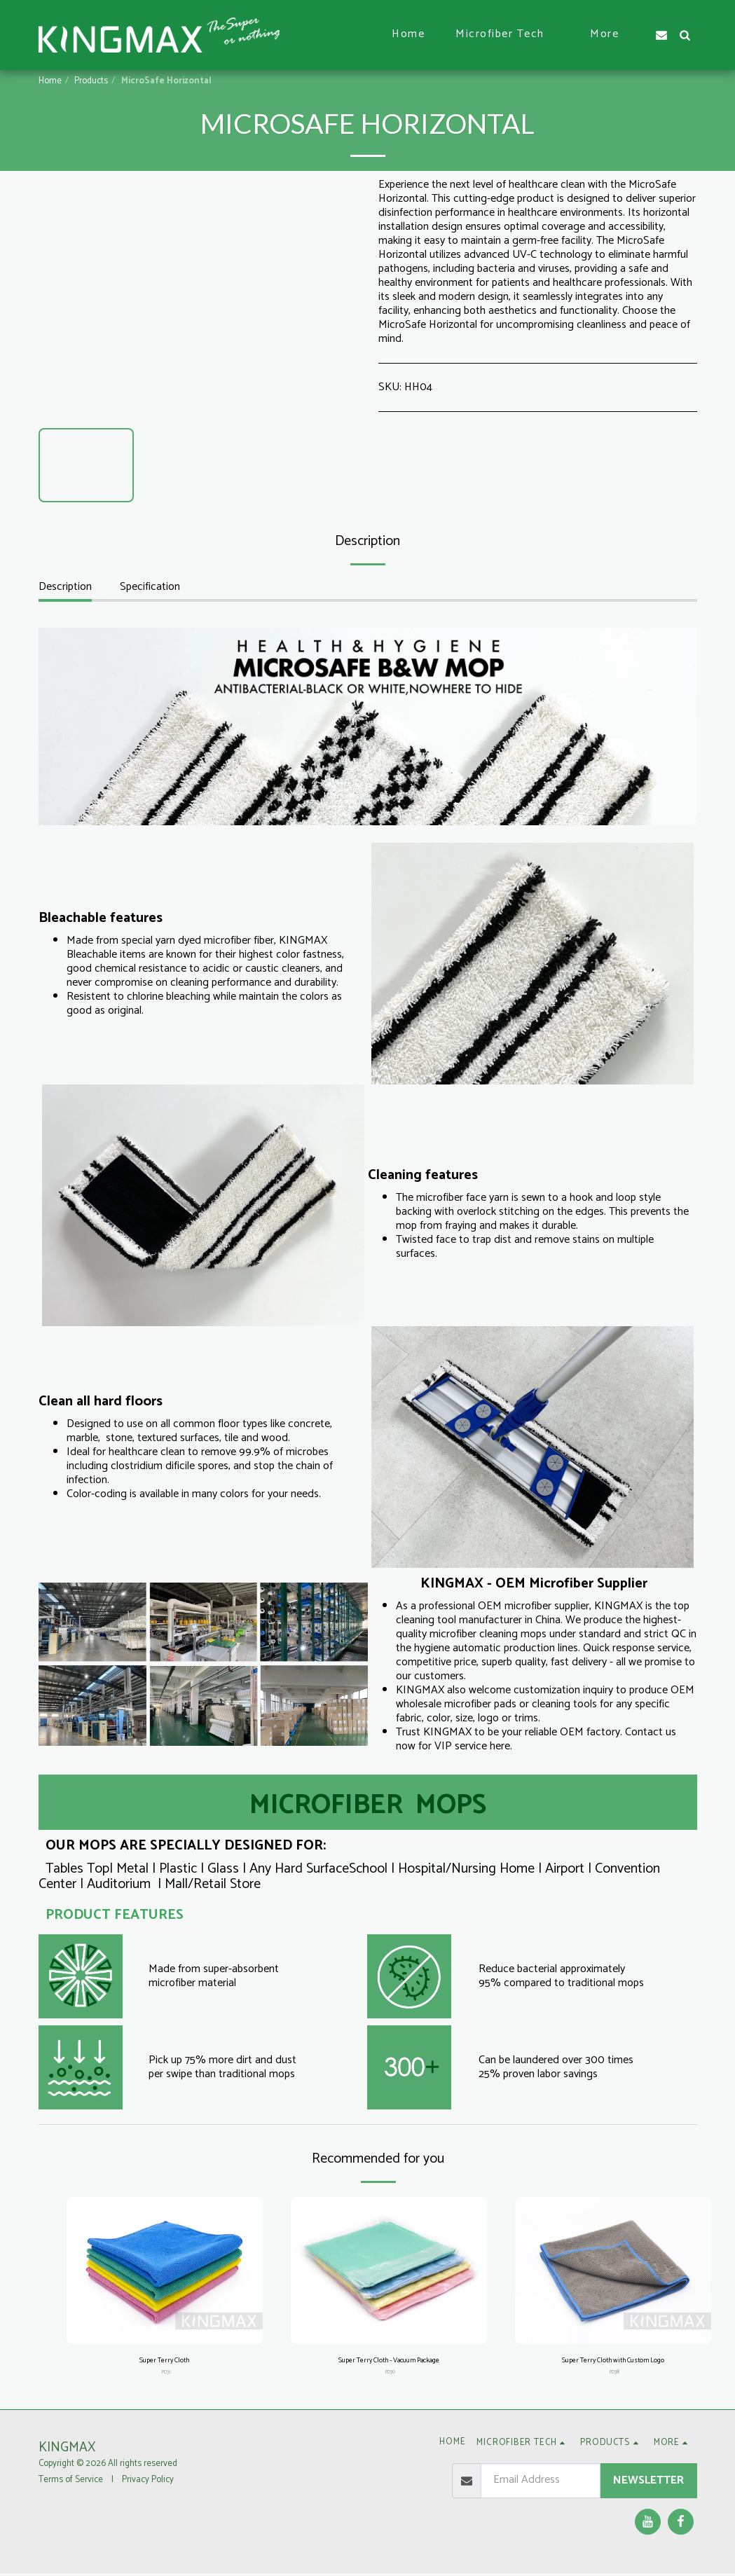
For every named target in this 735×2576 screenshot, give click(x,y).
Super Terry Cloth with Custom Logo (613, 2362)
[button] (507, 35)
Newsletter (648, 2483)
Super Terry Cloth (164, 2362)
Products (91, 81)
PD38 (614, 2375)
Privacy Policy (148, 2483)
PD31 (166, 2375)
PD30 (390, 2375)
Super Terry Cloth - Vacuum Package (388, 2362)
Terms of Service (71, 2483)
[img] (165, 2270)
